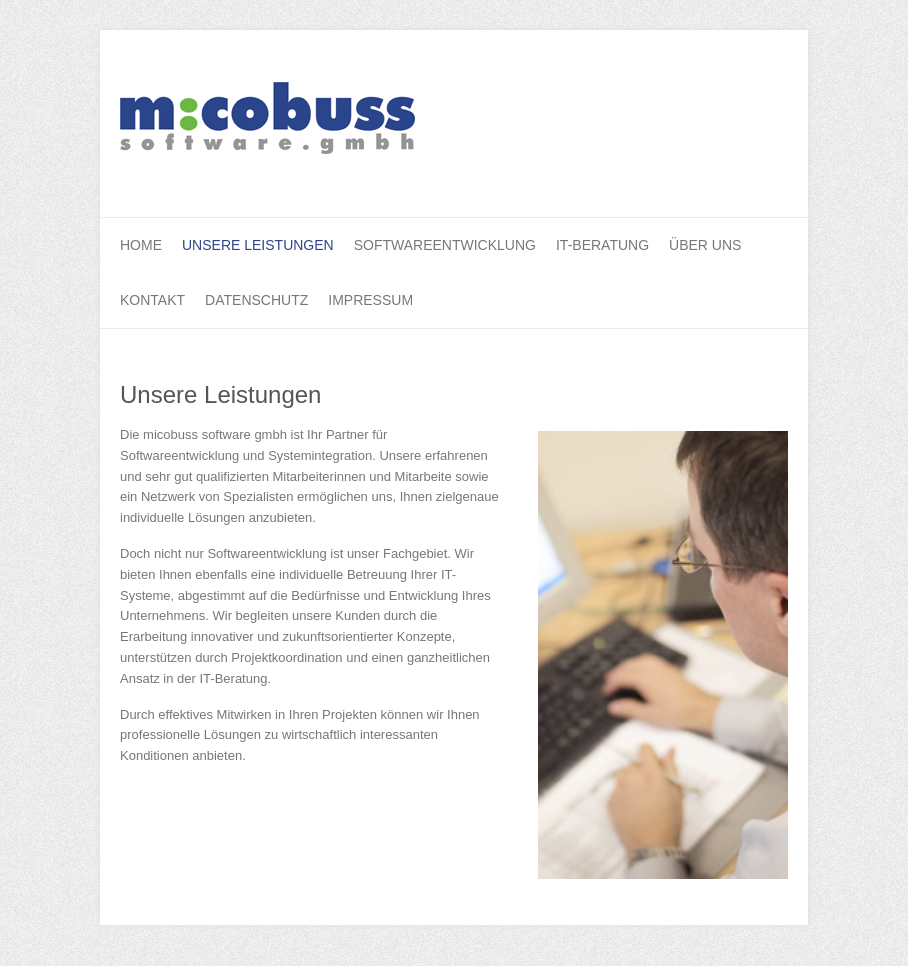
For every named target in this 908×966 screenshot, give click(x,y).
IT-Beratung (602, 245)
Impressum (370, 300)
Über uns (705, 245)
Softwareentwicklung (445, 245)
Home (141, 245)
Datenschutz (256, 300)
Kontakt (152, 300)
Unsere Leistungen (258, 245)
